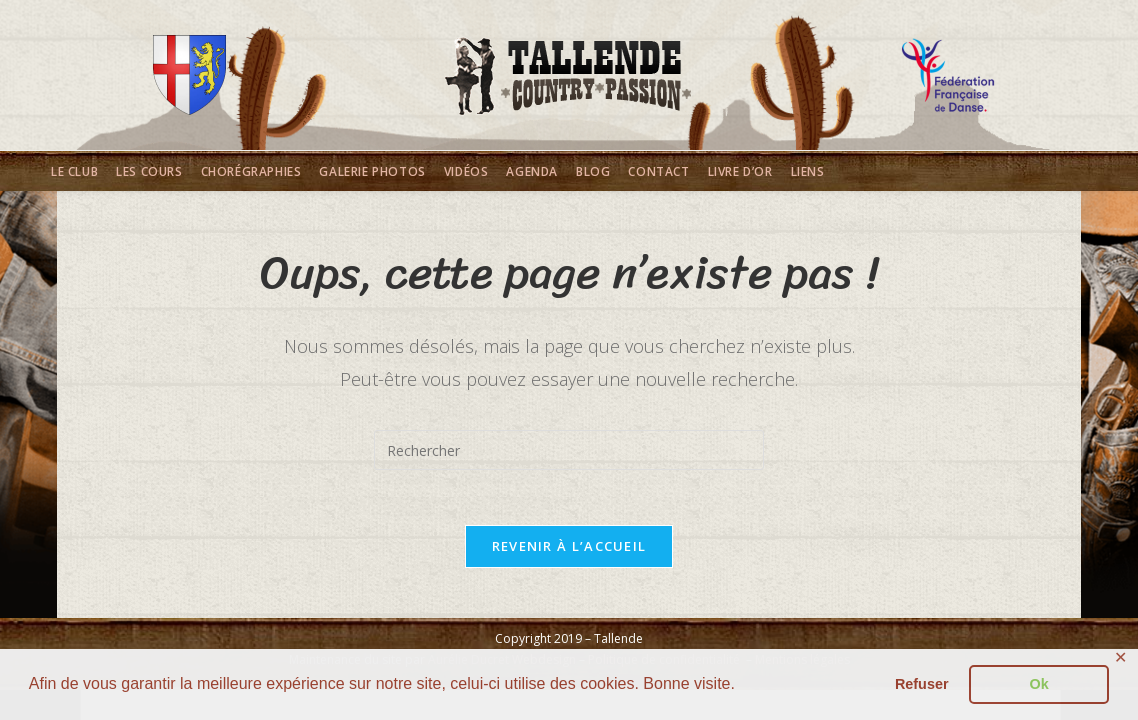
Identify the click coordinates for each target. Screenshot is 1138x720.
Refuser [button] (922, 684)
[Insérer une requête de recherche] (569, 450)
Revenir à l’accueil (569, 551)
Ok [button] (1039, 684)
